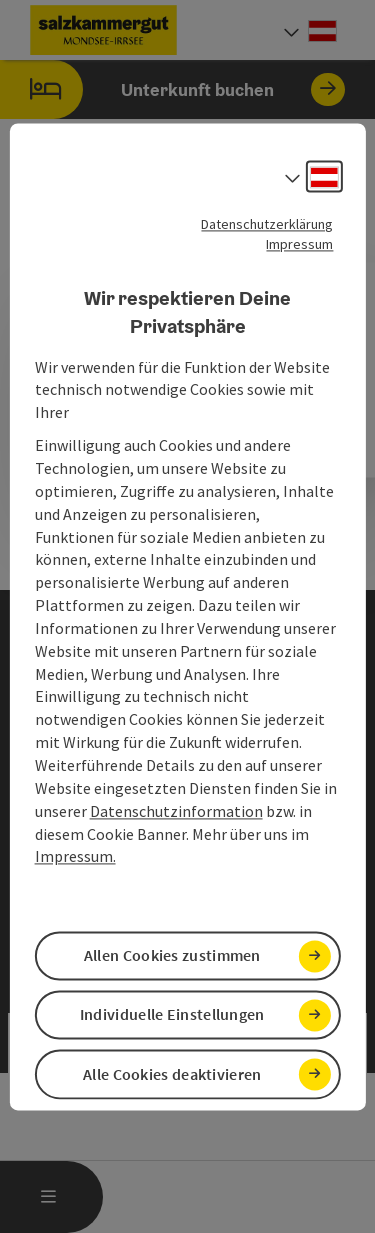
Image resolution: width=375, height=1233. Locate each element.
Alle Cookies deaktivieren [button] (172, 1074)
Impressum (299, 244)
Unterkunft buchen (172, 89)
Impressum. (75, 857)
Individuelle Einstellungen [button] (172, 1015)
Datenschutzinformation (176, 811)
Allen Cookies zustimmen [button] (172, 956)
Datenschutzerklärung (267, 224)
